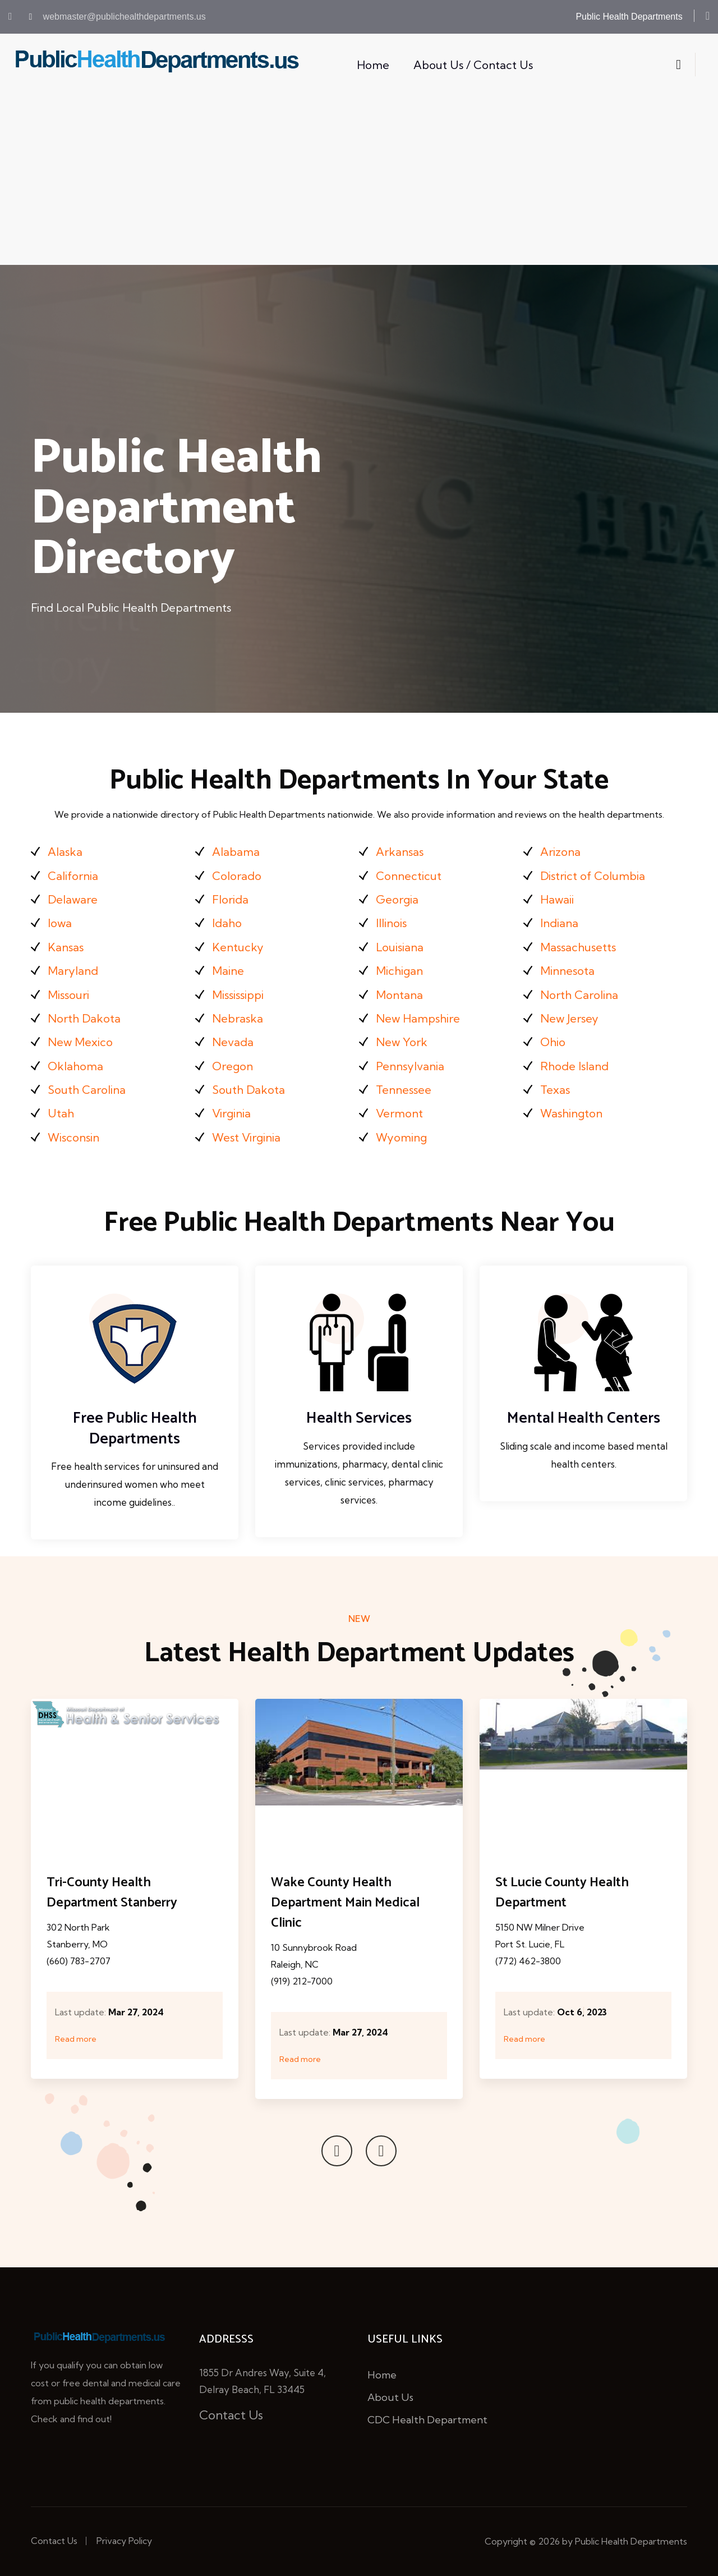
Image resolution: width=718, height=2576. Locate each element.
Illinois (391, 923)
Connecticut (408, 876)
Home (373, 65)
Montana (399, 995)
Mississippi (238, 995)
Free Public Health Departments (135, 1428)
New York (401, 1042)
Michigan (399, 971)
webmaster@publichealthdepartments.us (117, 16)
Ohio (552, 1042)
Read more (75, 2039)
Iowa (60, 923)
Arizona (560, 852)
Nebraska (237, 1018)
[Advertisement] (359, 180)
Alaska (65, 852)
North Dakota (84, 1018)
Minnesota (567, 971)
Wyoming (401, 1137)
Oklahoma (75, 1066)
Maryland (73, 971)
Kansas (66, 947)
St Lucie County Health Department (562, 1893)
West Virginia (246, 1137)
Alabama (236, 852)
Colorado (236, 876)
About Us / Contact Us (473, 65)
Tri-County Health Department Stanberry (112, 1893)
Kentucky (238, 947)
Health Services (359, 1418)
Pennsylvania (410, 1066)
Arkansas (400, 852)
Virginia (231, 1113)
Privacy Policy (124, 2540)
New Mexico (80, 1042)
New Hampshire (418, 1018)
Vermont (399, 1113)
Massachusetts (578, 947)
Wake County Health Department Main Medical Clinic (345, 1903)
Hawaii (557, 899)
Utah (61, 1113)
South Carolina (87, 1090)
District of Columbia (592, 876)
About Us (390, 2397)
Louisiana (400, 947)
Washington (571, 1113)
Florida (230, 899)
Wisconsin (73, 1137)
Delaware (73, 899)
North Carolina (579, 995)
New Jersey (569, 1018)
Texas (555, 1090)
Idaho (227, 923)
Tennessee (403, 1090)
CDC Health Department (427, 2419)
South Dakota (248, 1090)
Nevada (233, 1042)
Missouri (68, 995)
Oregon (232, 1066)
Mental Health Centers (583, 1418)
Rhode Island (574, 1066)
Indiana (559, 923)
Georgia (397, 899)
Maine (228, 971)
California (73, 876)
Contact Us (231, 2415)
